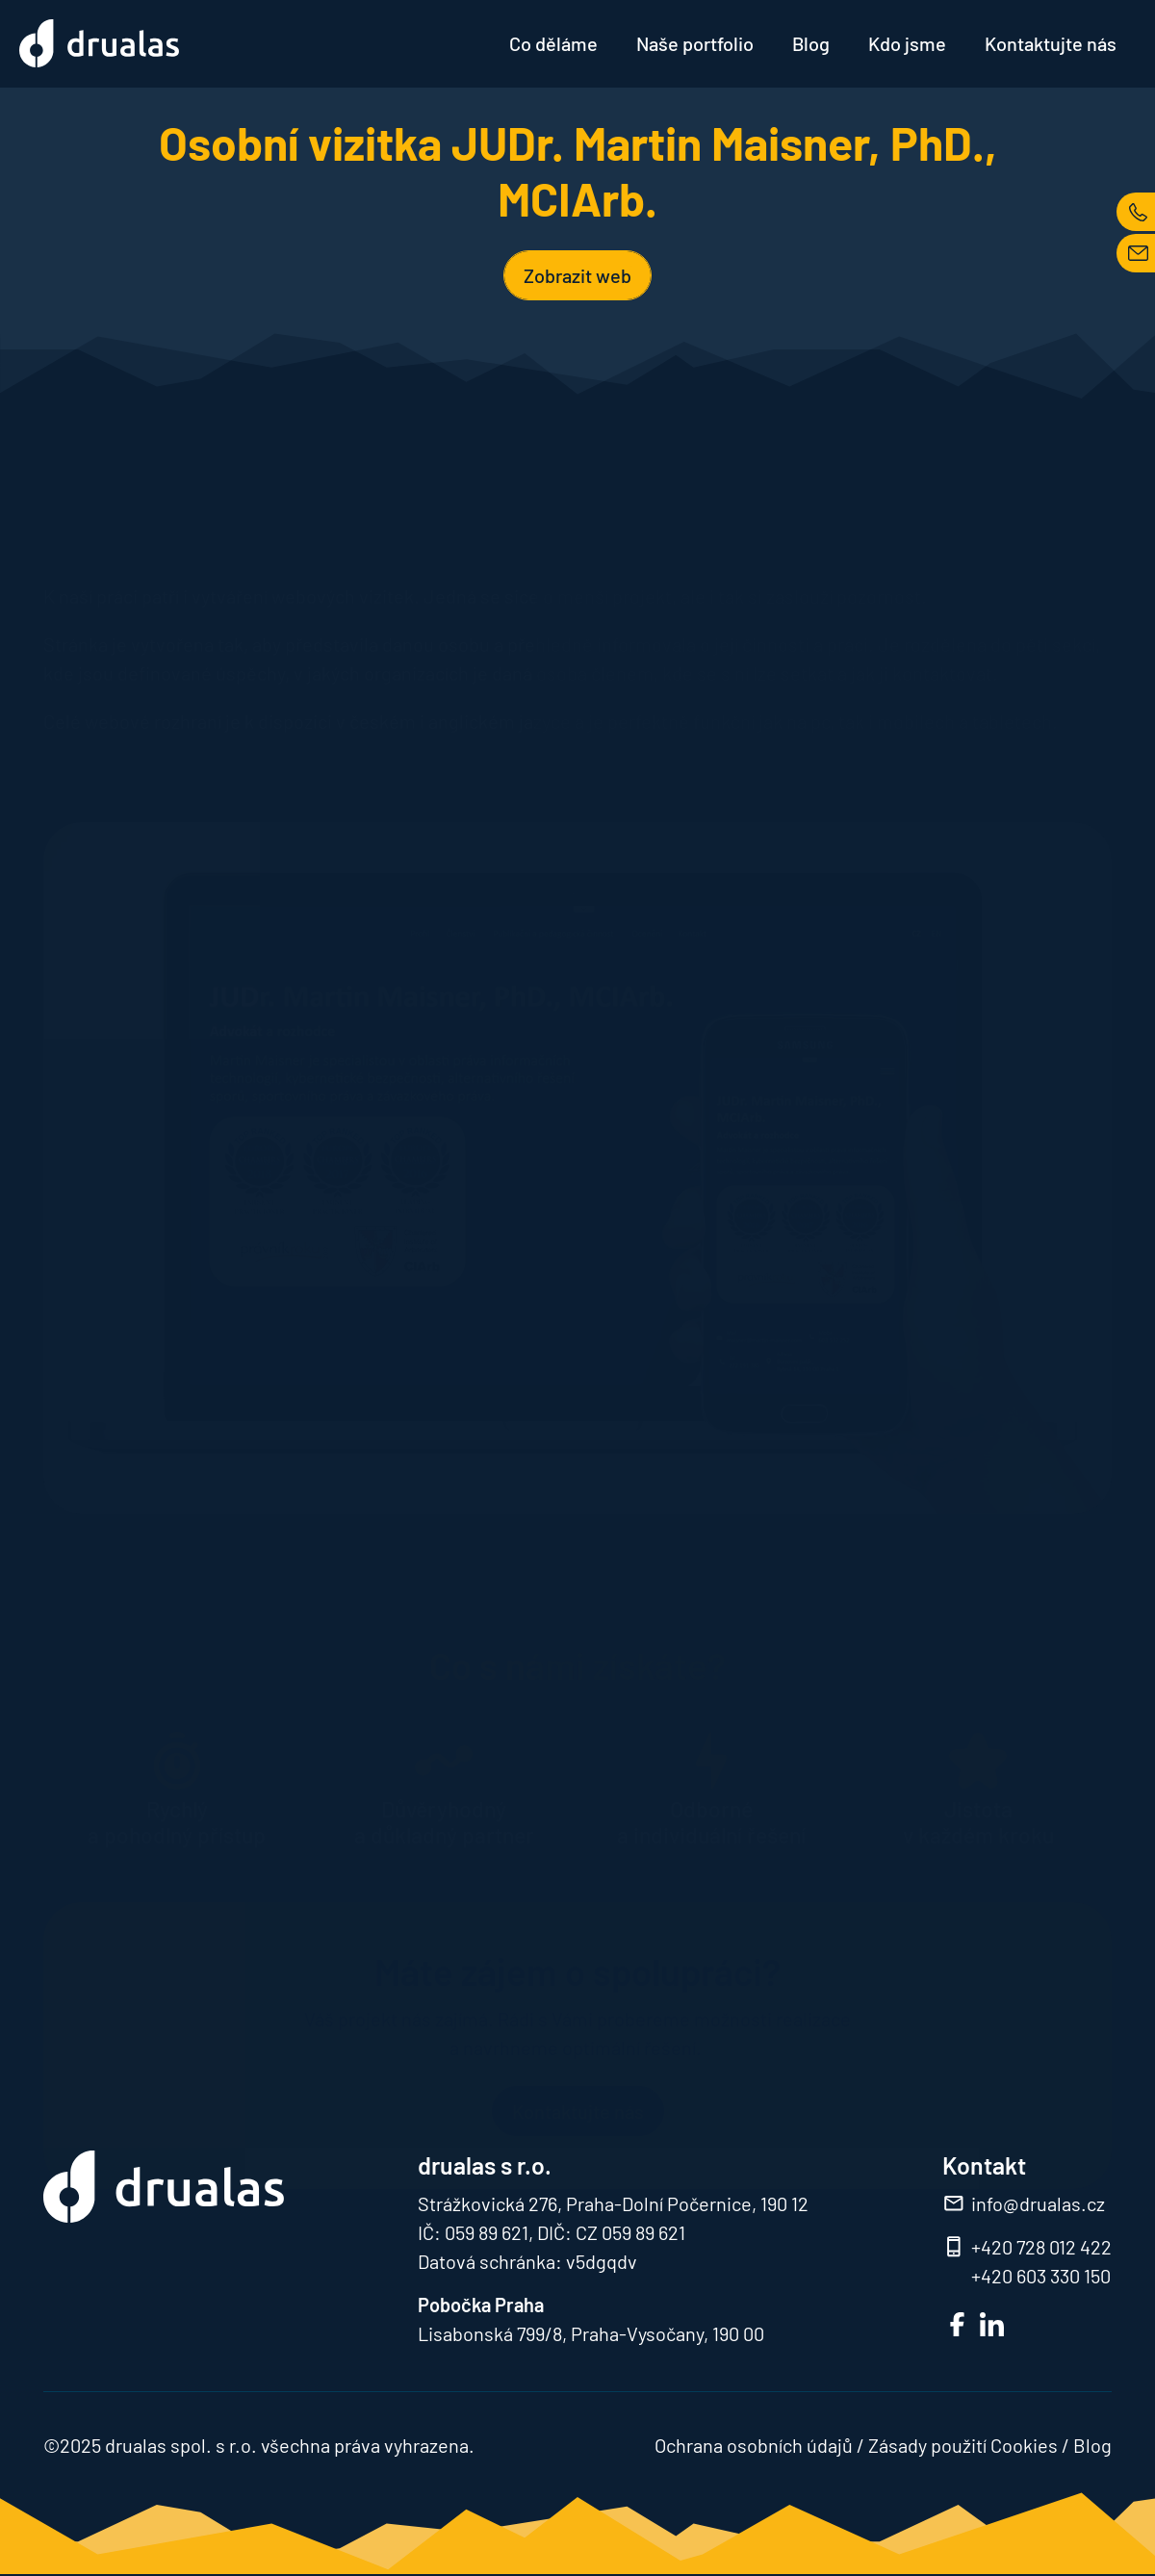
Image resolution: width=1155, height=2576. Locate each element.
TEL (1135, 212)
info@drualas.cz (1038, 2203)
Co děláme (553, 43)
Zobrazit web (577, 275)
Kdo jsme (907, 43)
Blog (811, 43)
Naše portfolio (695, 43)
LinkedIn (992, 2324)
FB (957, 2324)
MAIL (1135, 253)
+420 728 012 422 (1041, 2246)
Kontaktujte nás (1050, 43)
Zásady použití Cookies (963, 2445)
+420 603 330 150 (1041, 2275)
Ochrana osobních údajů (753, 2445)
